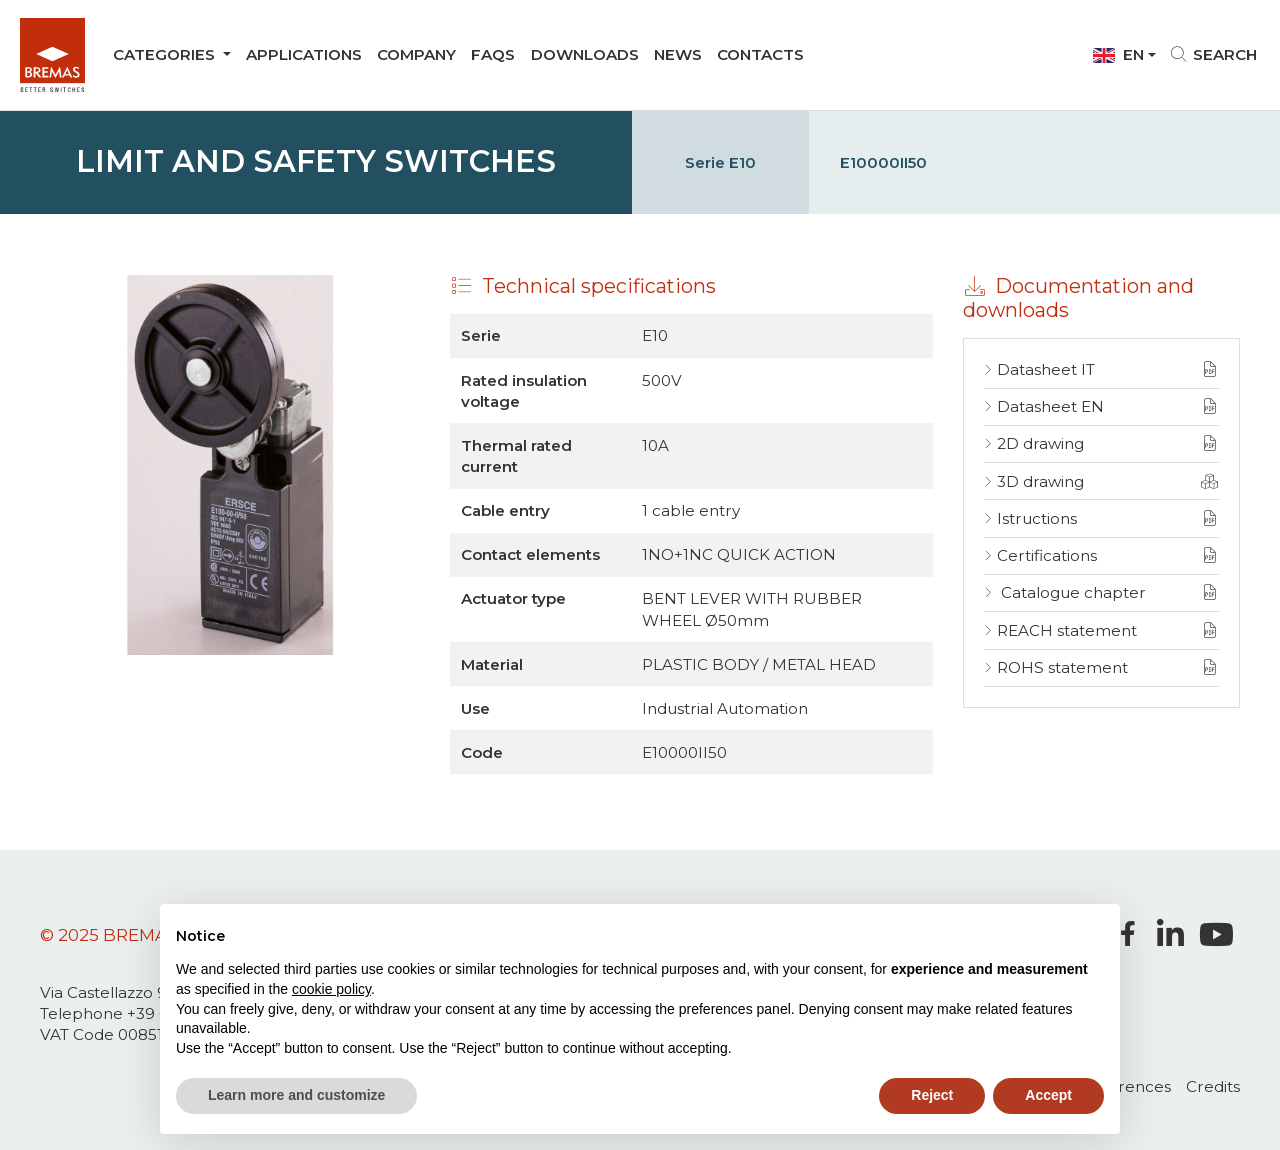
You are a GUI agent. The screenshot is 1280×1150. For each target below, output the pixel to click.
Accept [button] (1048, 1095)
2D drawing (1040, 443)
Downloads (585, 54)
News (678, 54)
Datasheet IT (1046, 369)
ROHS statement (1062, 667)
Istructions (1037, 518)
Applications (304, 54)
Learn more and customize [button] (296, 1095)
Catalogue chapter (1071, 592)
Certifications (1047, 555)
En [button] (1118, 54)
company (416, 54)
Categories (166, 54)
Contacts (760, 54)
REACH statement (1067, 630)
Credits (1213, 1086)
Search (1214, 54)
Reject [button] (932, 1095)
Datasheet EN (1050, 406)
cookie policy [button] (331, 989)
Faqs (493, 54)
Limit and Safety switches (316, 161)
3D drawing (1040, 481)
